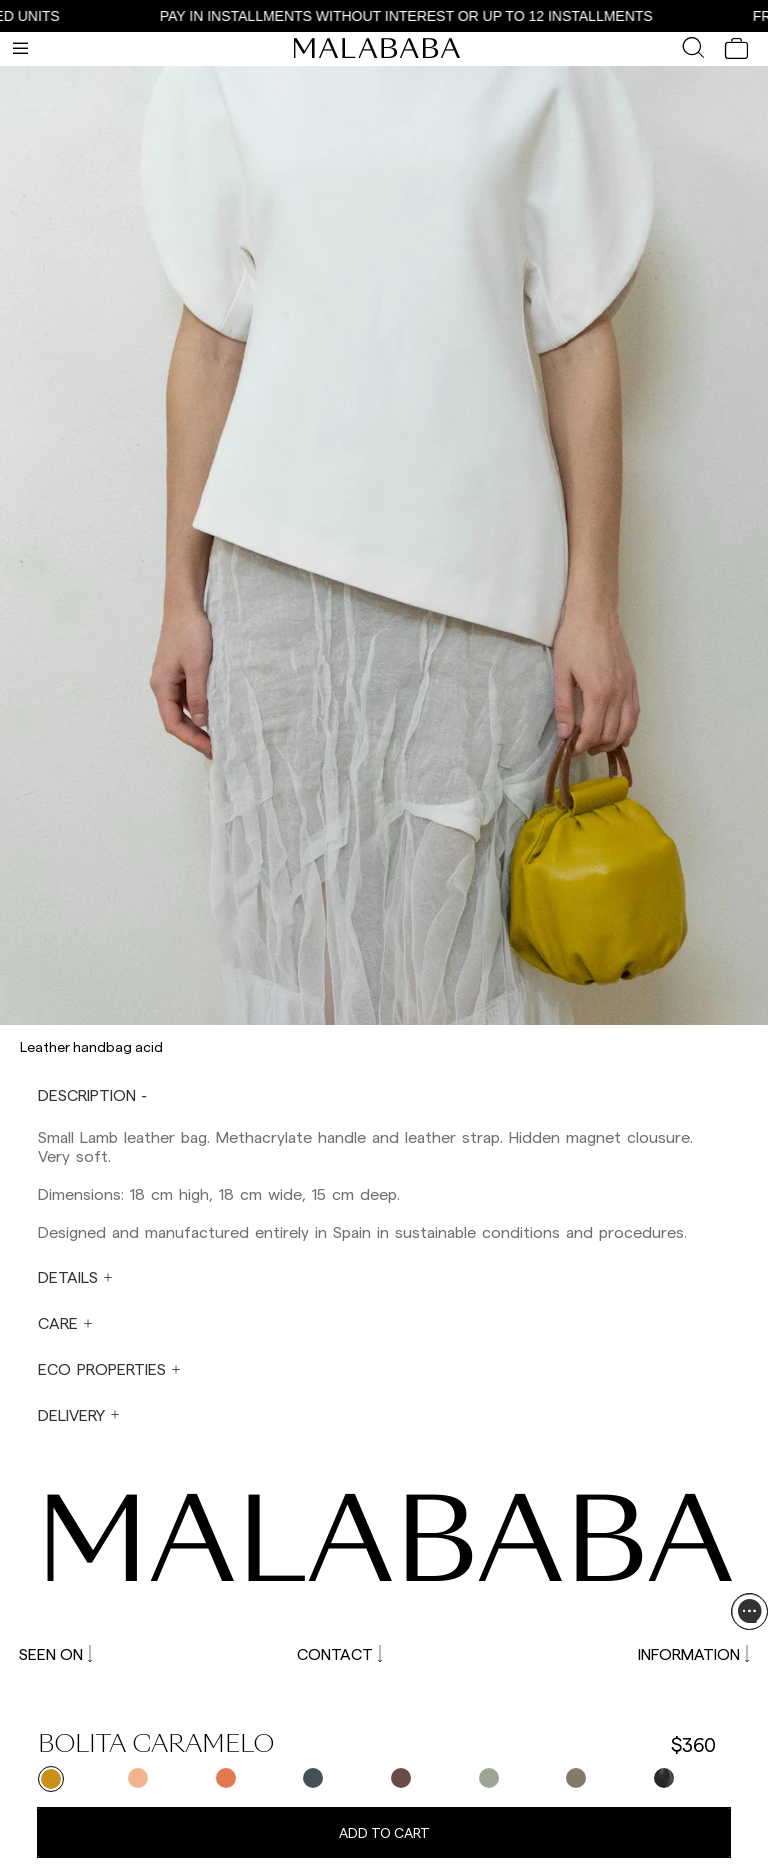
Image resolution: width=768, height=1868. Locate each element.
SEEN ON (55, 1653)
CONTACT (339, 1653)
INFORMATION (693, 1653)
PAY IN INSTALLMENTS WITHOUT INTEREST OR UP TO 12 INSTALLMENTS (417, 16)
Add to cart (384, 1832)
